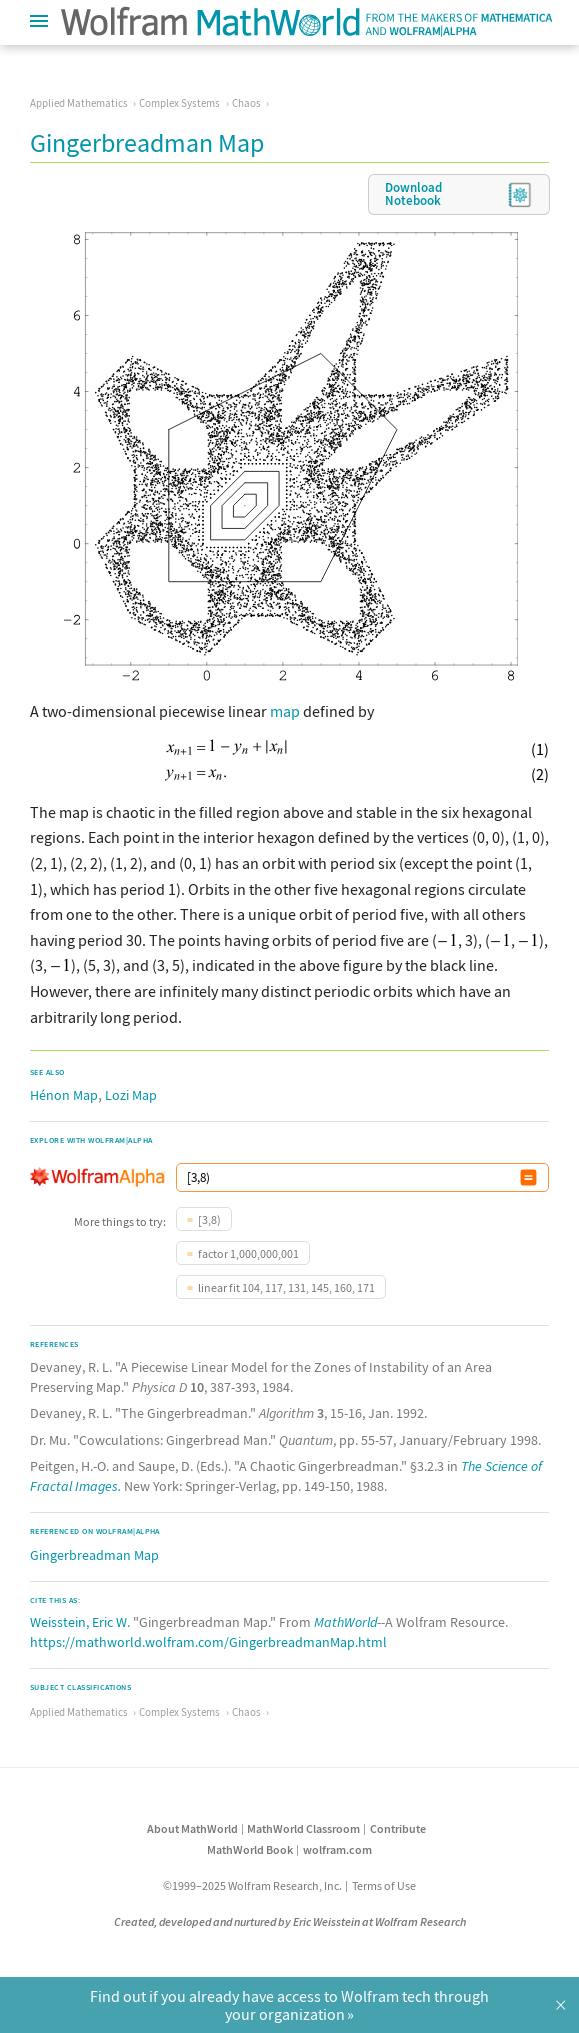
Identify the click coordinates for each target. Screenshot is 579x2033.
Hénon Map (64, 1095)
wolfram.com (337, 1849)
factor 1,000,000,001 (248, 1253)
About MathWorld (192, 1828)
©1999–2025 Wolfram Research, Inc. (252, 1885)
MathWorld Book (250, 1849)
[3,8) (209, 1219)
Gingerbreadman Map (94, 1555)
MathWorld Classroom (303, 1828)
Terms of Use (384, 1885)
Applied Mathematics (79, 103)
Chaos (246, 103)
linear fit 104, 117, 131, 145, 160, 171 (286, 1287)
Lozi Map (131, 1095)
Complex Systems (179, 103)
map (285, 711)
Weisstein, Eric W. (80, 1622)
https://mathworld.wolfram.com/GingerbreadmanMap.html (208, 1642)
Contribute (398, 1828)
